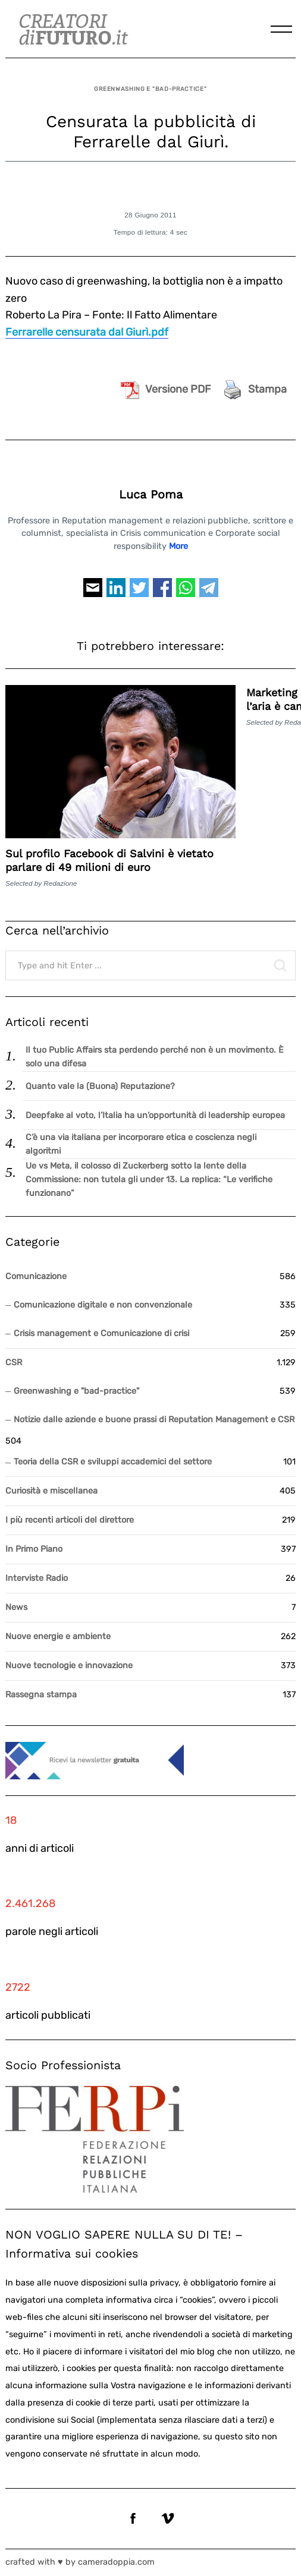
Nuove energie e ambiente (58, 1636)
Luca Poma (151, 494)
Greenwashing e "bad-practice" (150, 89)
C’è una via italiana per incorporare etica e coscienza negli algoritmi (141, 1144)
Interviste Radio (36, 1578)
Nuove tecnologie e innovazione (69, 1665)
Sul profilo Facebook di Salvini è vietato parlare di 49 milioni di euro (109, 860)
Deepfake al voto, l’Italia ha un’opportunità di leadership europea (155, 1115)
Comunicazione (36, 1276)
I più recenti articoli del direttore (69, 1520)
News (16, 1607)
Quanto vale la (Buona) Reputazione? (100, 1086)
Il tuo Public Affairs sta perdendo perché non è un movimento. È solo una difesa (155, 1057)
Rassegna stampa (41, 1695)
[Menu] (281, 29)
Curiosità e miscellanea (51, 1491)
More (178, 546)
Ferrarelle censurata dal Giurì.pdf (86, 332)
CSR (13, 1363)
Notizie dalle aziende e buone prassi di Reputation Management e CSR (154, 1420)
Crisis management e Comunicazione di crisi (101, 1333)
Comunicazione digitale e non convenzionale (103, 1305)
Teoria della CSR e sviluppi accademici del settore (113, 1462)
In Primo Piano (33, 1549)
